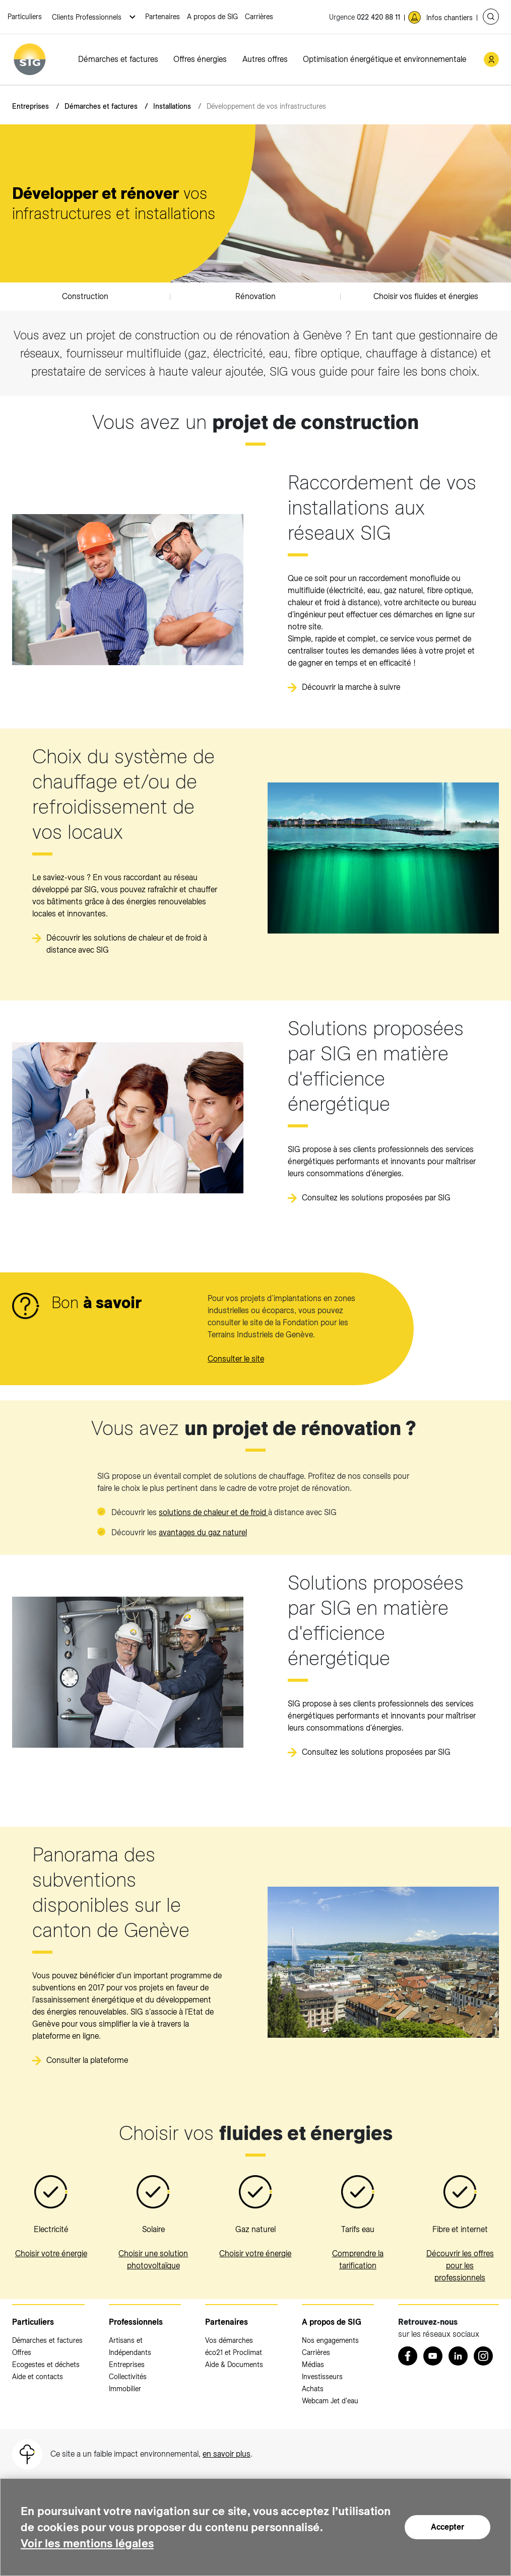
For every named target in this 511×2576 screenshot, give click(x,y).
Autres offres (265, 59)
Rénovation (255, 296)
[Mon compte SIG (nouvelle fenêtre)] (491, 59)
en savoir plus (226, 2454)
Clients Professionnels (87, 17)
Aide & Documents (234, 2364)
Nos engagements (330, 2340)
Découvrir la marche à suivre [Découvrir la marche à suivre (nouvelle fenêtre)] (351, 687)
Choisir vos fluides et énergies (425, 296)
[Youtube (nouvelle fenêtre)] (432, 2356)
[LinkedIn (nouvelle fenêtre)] (458, 2356)
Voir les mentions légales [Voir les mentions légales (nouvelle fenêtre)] (90, 2543)
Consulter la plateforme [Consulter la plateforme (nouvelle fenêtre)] (87, 2060)
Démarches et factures (118, 59)
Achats (313, 2389)
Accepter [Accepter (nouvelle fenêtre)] (447, 2519)
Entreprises (30, 106)
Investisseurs (322, 2377)
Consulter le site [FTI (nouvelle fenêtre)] (236, 1359)
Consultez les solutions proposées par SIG (376, 1197)
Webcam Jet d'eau (330, 2401)
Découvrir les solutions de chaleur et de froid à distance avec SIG (126, 944)
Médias (313, 2364)
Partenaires (162, 17)
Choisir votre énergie (51, 2253)
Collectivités (128, 2377)
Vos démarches (229, 2340)
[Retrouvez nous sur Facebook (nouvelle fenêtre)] (407, 2356)
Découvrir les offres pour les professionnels (460, 2265)
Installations (172, 106)
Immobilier (125, 2389)
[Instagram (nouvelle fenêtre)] (483, 2356)
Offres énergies (200, 59)
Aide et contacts (37, 2377)
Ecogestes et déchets (46, 2364)
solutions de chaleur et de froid (213, 1512)
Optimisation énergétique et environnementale (384, 59)
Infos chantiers (449, 18)
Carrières (259, 17)
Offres (21, 2352)
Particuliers (25, 17)
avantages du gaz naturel (203, 1532)
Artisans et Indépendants (130, 2346)
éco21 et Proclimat (233, 2352)
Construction (85, 296)
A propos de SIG (212, 17)
